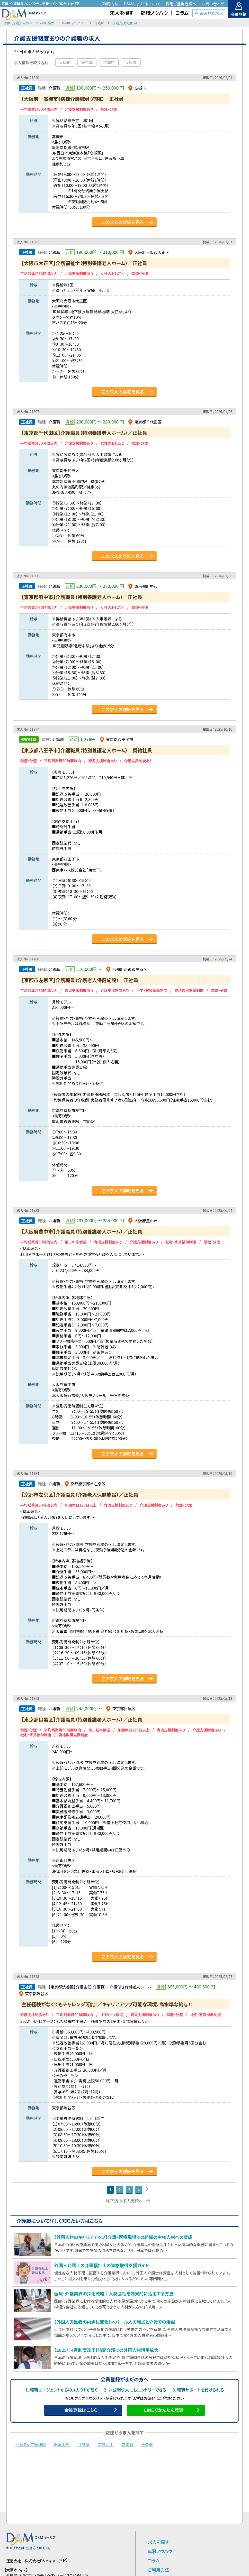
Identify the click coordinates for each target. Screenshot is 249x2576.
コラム (154, 2560)
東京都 (87, 62)
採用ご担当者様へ (181, 4)
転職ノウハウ (160, 2551)
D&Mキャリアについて (142, 4)
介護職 (99, 22)
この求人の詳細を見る (123, 222)
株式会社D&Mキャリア (43, 2561)
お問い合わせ (213, 4)
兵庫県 (131, 62)
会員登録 (238, 14)
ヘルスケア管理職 (31, 2444)
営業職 (127, 2444)
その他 (147, 2444)
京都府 (109, 62)
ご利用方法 (158, 2570)
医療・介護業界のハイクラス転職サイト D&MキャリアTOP (45, 22)
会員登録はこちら (81, 2410)
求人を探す (158, 2542)
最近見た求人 (211, 13)
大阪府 (65, 62)
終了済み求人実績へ (124, 2201)
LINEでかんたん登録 (163, 2410)
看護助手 (105, 2444)
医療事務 (62, 2444)
